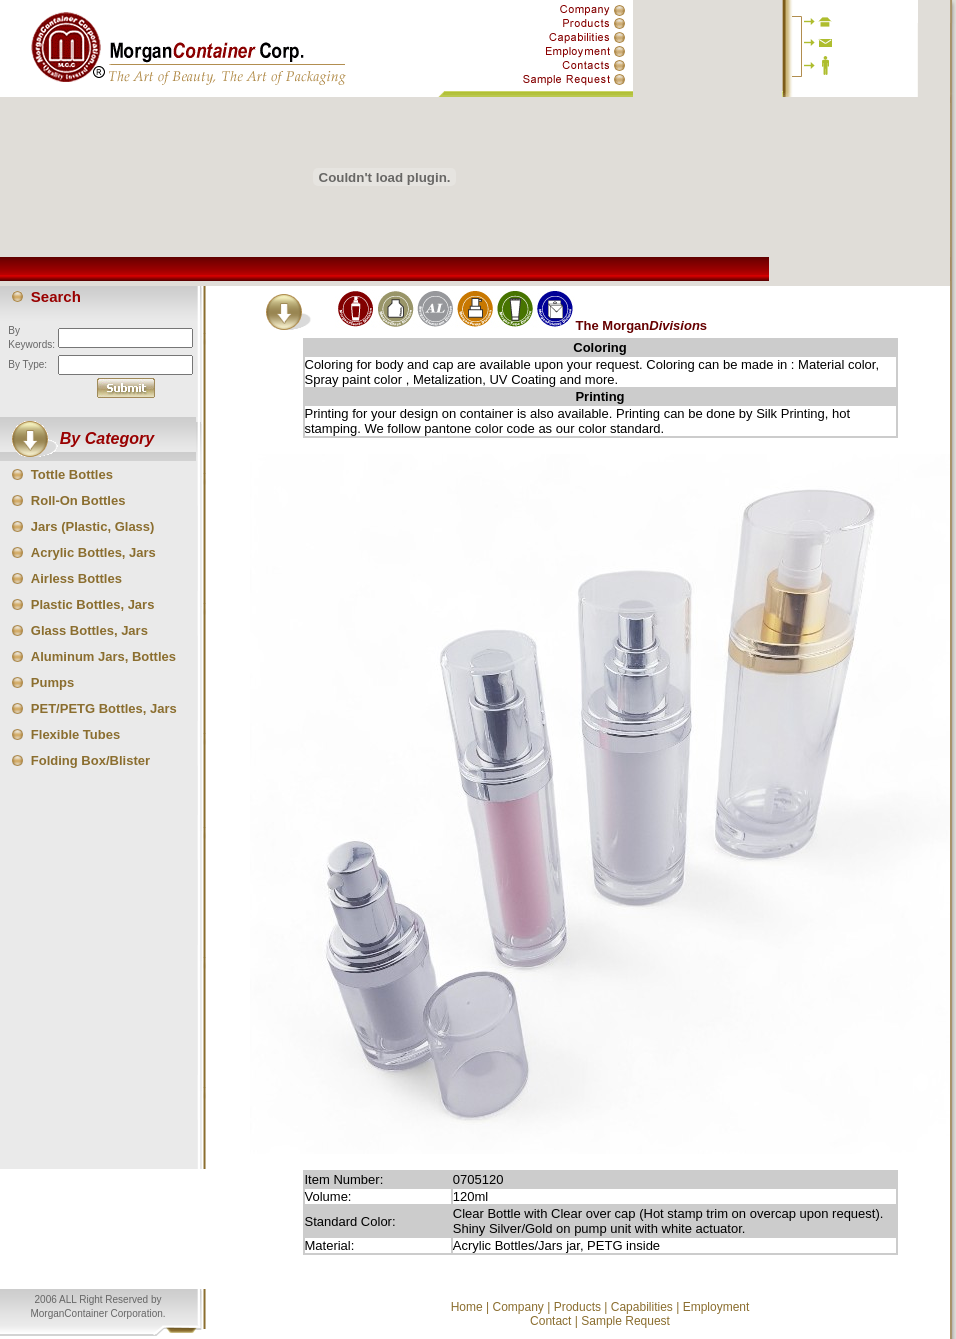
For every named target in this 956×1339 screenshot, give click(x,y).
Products (577, 1307)
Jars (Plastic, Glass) (93, 526)
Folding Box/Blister (90, 760)
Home (467, 1307)
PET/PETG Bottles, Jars (104, 708)
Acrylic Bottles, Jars (93, 552)
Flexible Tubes (75, 734)
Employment (716, 1307)
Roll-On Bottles (78, 500)
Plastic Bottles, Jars (93, 604)
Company (517, 1307)
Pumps (52, 682)
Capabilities (642, 1307)
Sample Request (625, 1321)
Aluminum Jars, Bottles (103, 656)
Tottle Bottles (72, 474)
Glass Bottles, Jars (89, 630)
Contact (550, 1321)
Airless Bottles (76, 578)
